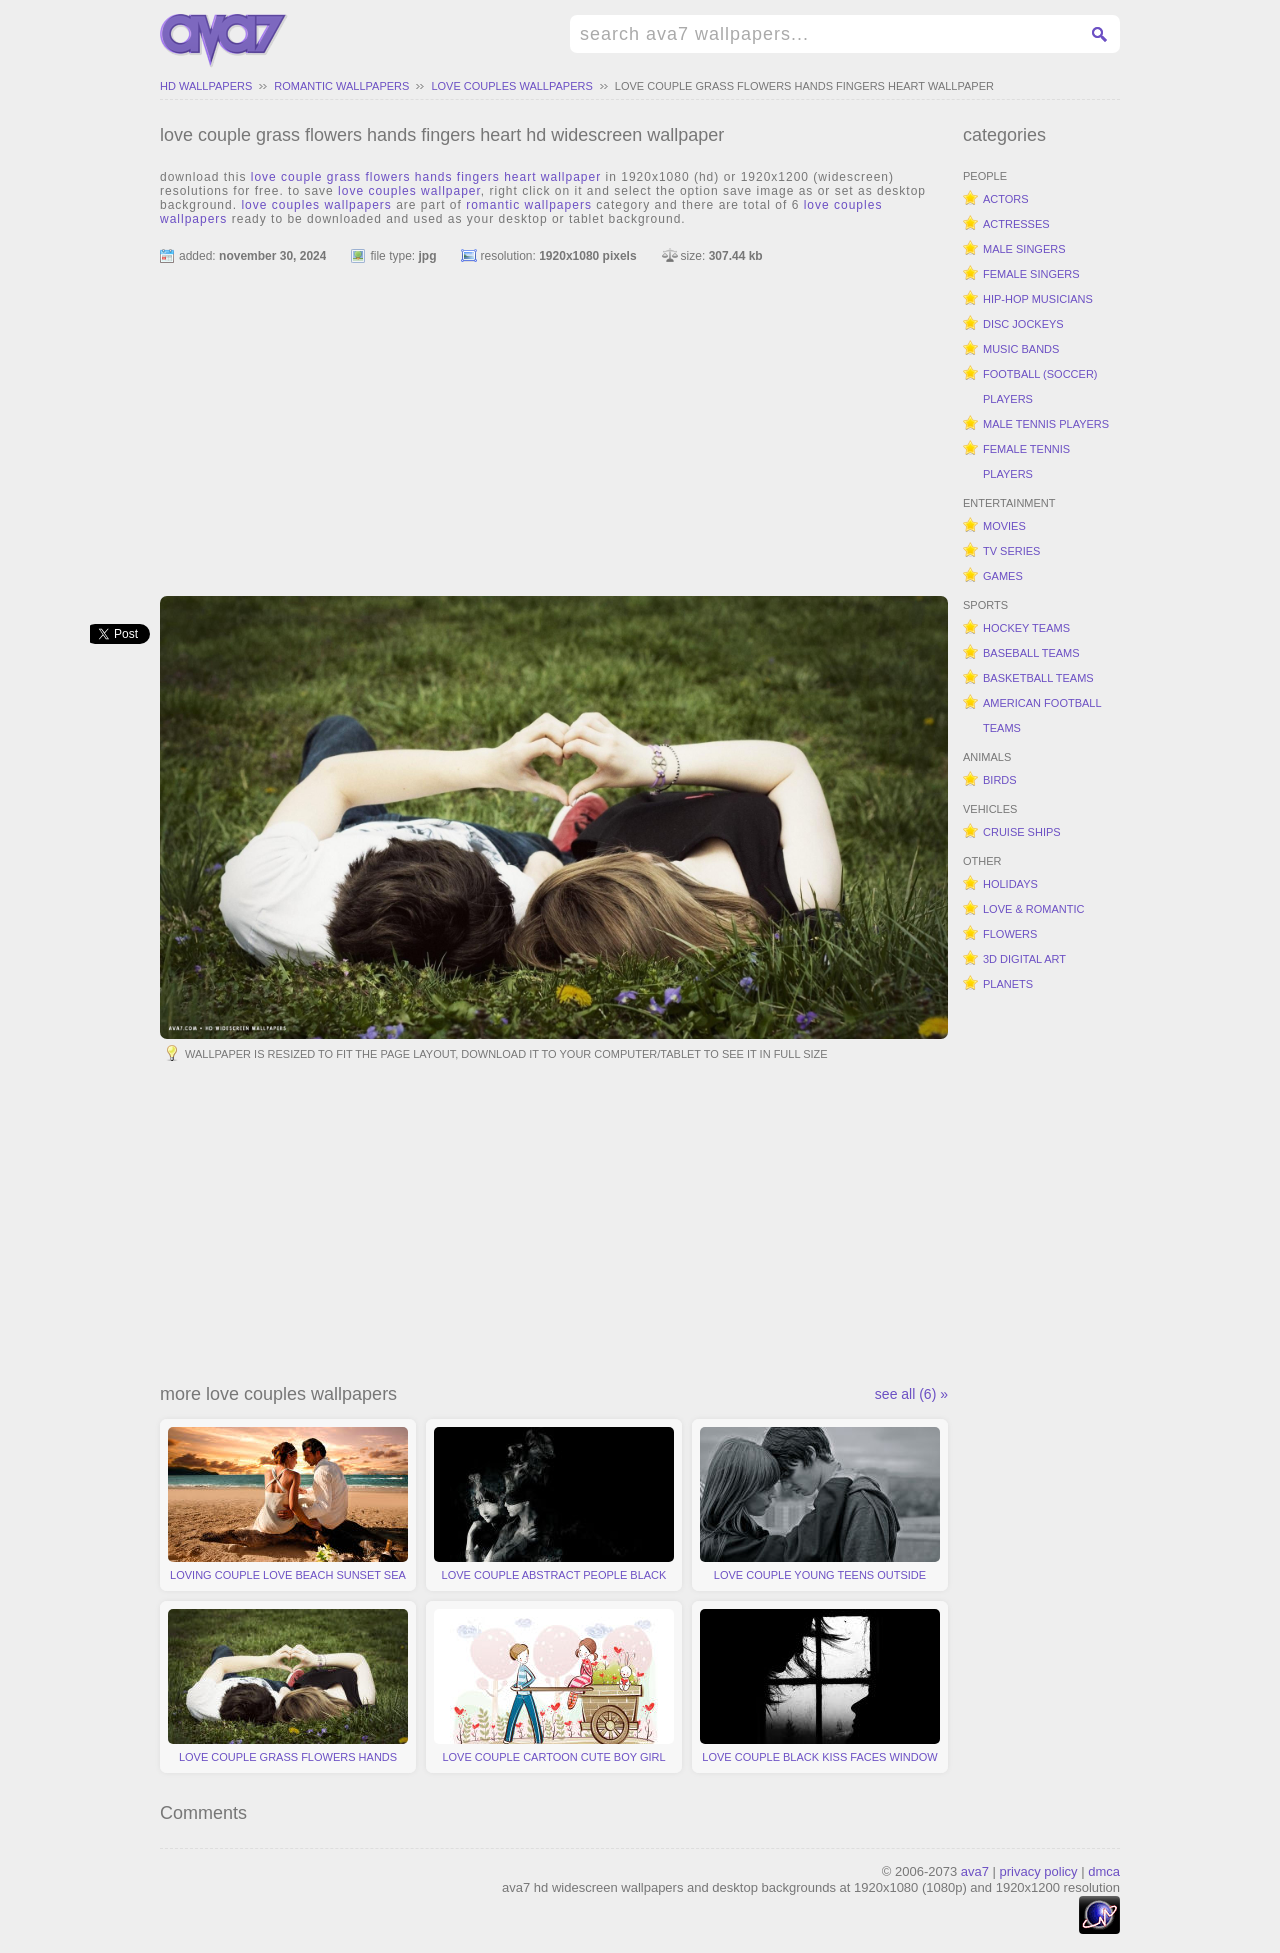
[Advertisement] (554, 421)
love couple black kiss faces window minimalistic (820, 1691)
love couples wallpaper (409, 191)
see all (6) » (911, 1394)
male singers (1024, 249)
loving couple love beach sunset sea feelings (288, 1509)
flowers (1010, 934)
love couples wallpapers (511, 86)
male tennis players (1046, 424)
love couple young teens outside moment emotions (820, 1509)
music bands (1021, 349)
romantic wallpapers (341, 86)
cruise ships (1022, 832)
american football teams (1042, 715)
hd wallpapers (206, 86)
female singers (1031, 274)
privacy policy (1039, 1871)
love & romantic (1033, 909)
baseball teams (1031, 653)
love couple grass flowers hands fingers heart (288, 1691)
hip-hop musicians (1038, 299)
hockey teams (1026, 628)
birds (1000, 780)
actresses (1016, 224)
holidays (1010, 884)
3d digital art (1024, 959)
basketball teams (1038, 678)
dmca (1104, 1871)
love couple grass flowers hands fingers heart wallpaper (804, 86)
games (1003, 576)
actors (1006, 199)
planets (1008, 984)
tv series (1011, 551)
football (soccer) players (1040, 386)
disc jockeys (1023, 324)
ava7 (975, 1871)
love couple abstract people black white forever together (554, 1509)
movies (1004, 526)
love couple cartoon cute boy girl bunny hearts (554, 1691)
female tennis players (1026, 461)
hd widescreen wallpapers (224, 41)
